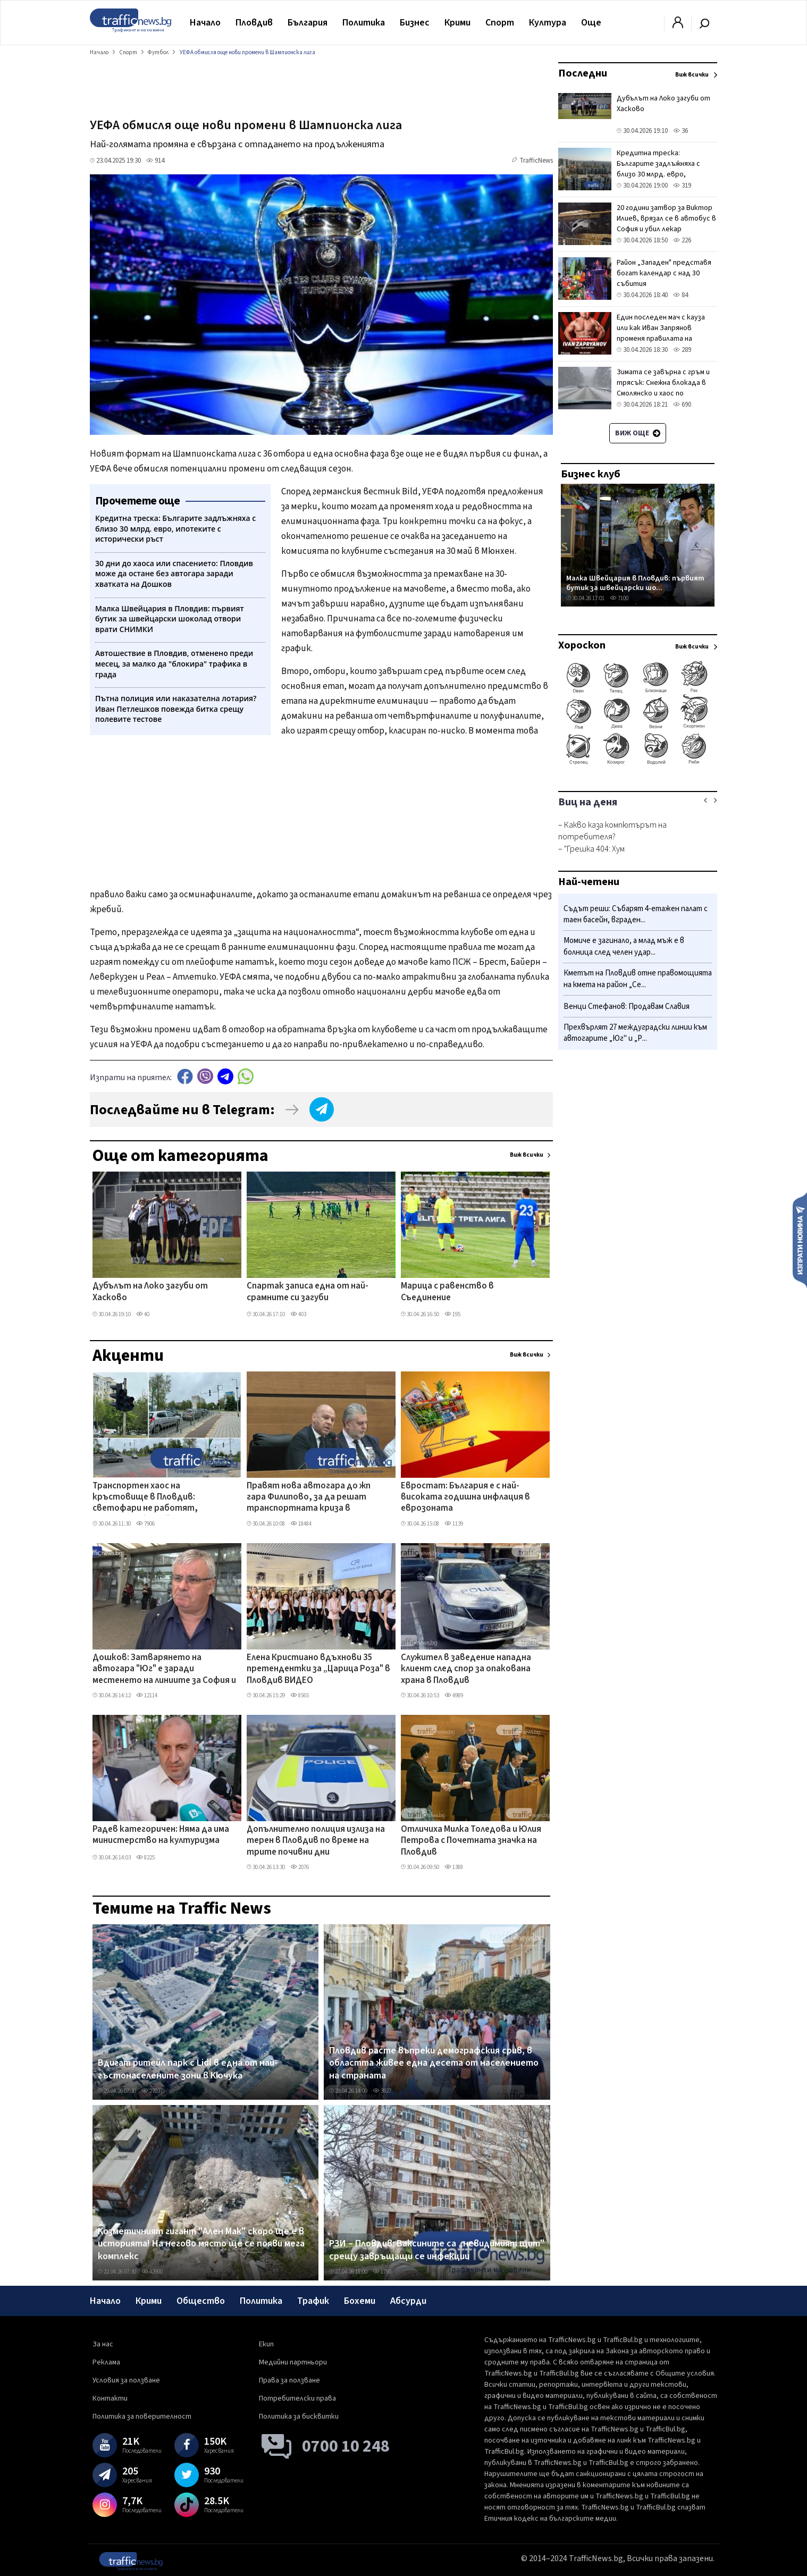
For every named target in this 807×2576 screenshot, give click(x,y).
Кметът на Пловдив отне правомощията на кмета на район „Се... (638, 978)
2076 (299, 1867)
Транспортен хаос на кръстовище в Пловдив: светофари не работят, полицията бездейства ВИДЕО (157, 1498)
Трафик (313, 2301)
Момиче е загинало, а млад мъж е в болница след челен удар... (624, 946)
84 (680, 295)
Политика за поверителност (142, 2416)
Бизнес (415, 22)
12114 (146, 1695)
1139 (453, 1524)
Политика (363, 22)
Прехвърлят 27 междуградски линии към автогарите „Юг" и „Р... (635, 1033)
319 (682, 185)
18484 (301, 1524)
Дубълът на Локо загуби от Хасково (150, 1292)
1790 (382, 2272)
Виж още (637, 433)
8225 (145, 1858)
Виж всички (526, 1155)
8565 (299, 1695)
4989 (453, 1695)
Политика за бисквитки (299, 2416)
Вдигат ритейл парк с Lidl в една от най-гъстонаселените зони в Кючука (188, 2069)
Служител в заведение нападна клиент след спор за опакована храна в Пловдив (466, 1669)
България (307, 22)
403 (298, 1314)
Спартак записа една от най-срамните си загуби (307, 1292)
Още (591, 22)
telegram (225, 1076)
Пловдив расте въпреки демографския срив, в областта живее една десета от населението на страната (434, 2063)
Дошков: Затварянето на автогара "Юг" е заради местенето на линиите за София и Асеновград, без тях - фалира (164, 1669)
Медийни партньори (293, 2362)
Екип (266, 2344)
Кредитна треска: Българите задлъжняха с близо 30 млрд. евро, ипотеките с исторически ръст (662, 174)
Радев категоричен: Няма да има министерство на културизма (161, 1835)
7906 (145, 1524)
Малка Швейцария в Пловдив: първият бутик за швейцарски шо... (635, 583)
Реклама (106, 2362)
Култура (547, 22)
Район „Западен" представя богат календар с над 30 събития (664, 273)
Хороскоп (582, 645)
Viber (205, 1076)
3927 (382, 2091)
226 (682, 240)
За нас (103, 2344)
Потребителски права (297, 2398)
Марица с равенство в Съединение (447, 1292)
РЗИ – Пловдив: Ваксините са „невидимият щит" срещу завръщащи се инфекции (436, 2249)
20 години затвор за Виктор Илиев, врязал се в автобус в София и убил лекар (666, 218)
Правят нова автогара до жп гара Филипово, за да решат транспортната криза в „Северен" (309, 1498)
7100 (619, 598)
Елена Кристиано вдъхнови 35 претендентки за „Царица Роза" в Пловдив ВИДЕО (318, 1669)
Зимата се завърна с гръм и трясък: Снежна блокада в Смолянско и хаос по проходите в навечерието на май (663, 393)
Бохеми (359, 2301)
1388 (453, 1867)
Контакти (110, 2398)
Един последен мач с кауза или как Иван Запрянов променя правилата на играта (661, 333)
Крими (457, 22)
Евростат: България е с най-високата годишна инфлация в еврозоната (465, 1497)
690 (682, 404)
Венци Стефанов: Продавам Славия (627, 1006)
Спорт (499, 22)
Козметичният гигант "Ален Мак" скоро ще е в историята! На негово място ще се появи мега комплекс (201, 2244)
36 (680, 131)
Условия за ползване (126, 2380)
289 (682, 350)
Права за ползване (289, 2380)
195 (452, 1314)
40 (142, 1314)
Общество (200, 2301)
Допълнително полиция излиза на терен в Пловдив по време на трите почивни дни (316, 1841)
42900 (152, 2272)
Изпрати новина (800, 1239)
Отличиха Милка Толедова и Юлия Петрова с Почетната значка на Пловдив (471, 1841)
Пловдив (254, 22)
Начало (205, 22)
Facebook (185, 1076)
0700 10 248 (346, 2446)
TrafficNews (536, 160)
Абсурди (408, 2301)
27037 (152, 2091)
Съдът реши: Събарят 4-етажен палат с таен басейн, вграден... (636, 914)
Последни (582, 73)
